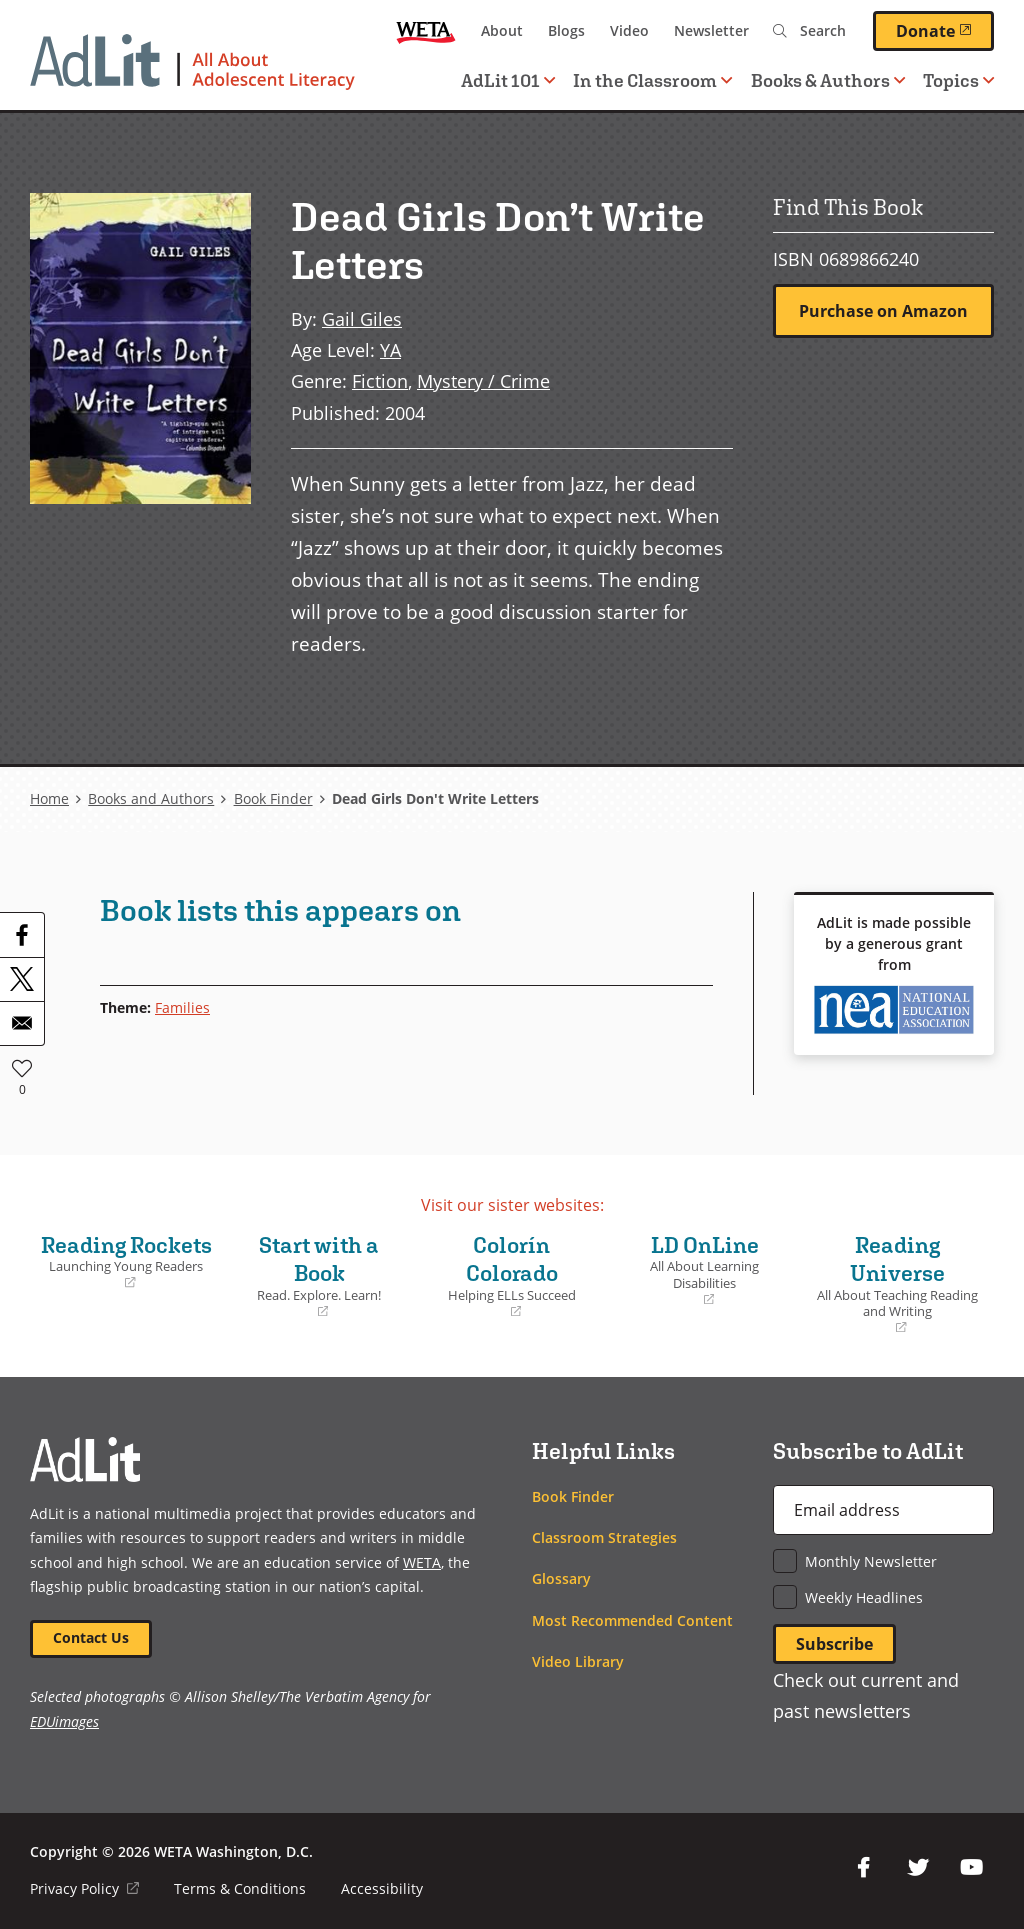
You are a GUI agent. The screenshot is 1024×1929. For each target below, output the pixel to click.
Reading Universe (897, 1284)
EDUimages (64, 1721)
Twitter (918, 1868)
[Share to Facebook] (22, 935)
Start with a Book (319, 1276)
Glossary (561, 1578)
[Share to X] (22, 979)
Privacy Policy (84, 1888)
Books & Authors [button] (828, 80)
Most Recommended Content (632, 1620)
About (502, 30)
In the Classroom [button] (652, 80)
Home (49, 798)
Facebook (864, 1868)
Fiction (380, 380)
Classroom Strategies (604, 1537)
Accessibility (382, 1888)
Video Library (578, 1661)
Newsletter (711, 30)
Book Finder (273, 798)
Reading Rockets (126, 1262)
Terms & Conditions (240, 1888)
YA (390, 349)
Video (629, 30)
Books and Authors (151, 798)
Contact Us (91, 1637)
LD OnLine (704, 1270)
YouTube (972, 1868)
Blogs (566, 30)
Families (182, 1007)
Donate (945, 30)
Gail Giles (362, 318)
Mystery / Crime (483, 380)
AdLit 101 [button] (508, 80)
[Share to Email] (22, 1023)
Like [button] (22, 1068)
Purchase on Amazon (883, 311)
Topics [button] (958, 80)
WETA (426, 31)
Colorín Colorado (512, 1276)
